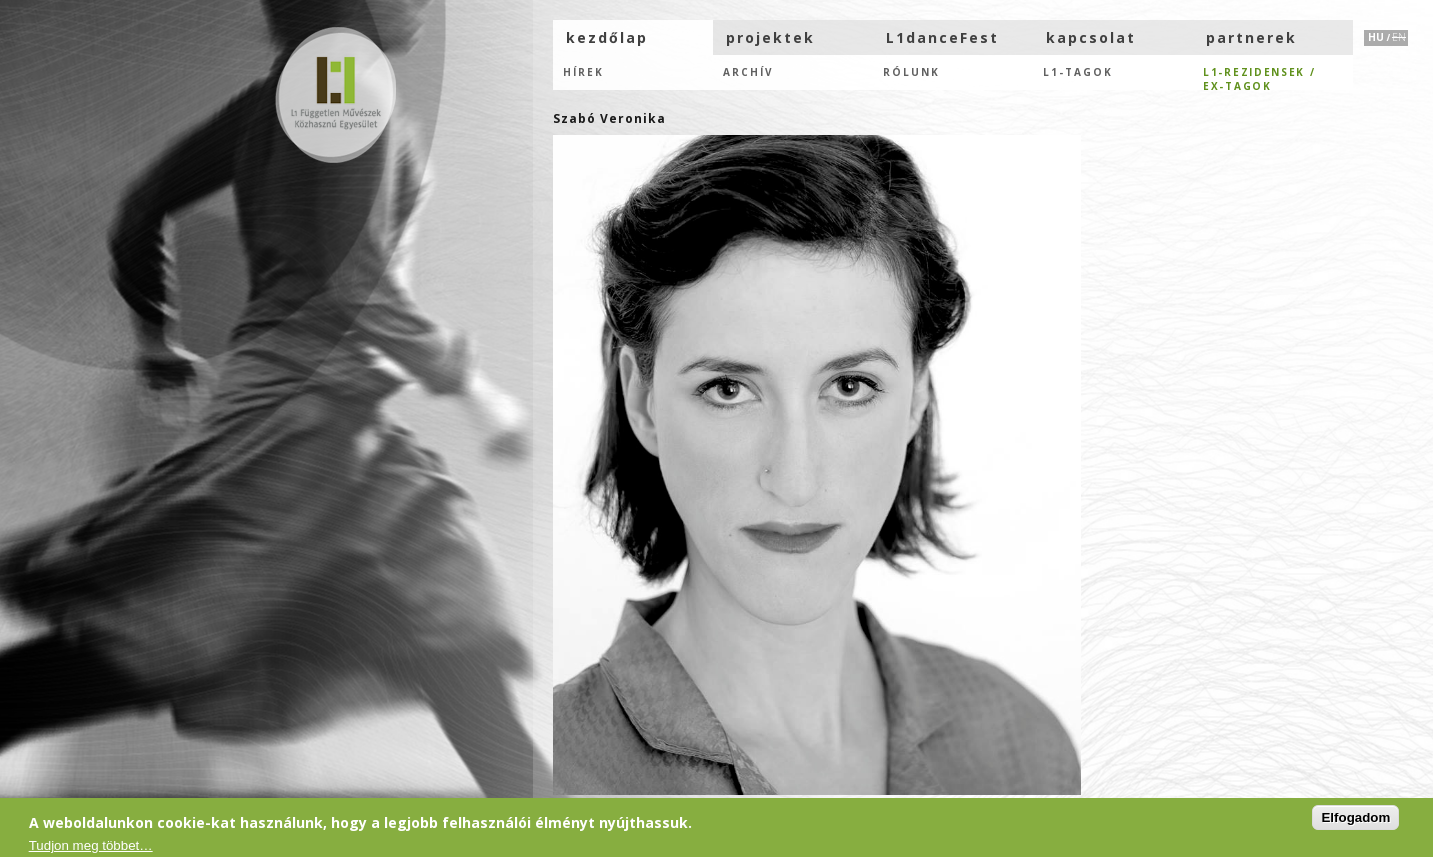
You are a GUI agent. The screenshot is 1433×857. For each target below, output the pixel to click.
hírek (583, 72)
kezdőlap (607, 37)
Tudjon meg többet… (91, 846)
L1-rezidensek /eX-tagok (1259, 77)
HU (1376, 37)
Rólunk (911, 72)
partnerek (1251, 37)
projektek (770, 37)
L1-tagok (1078, 72)
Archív (748, 72)
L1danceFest (942, 37)
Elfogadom (1355, 818)
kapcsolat (1091, 37)
